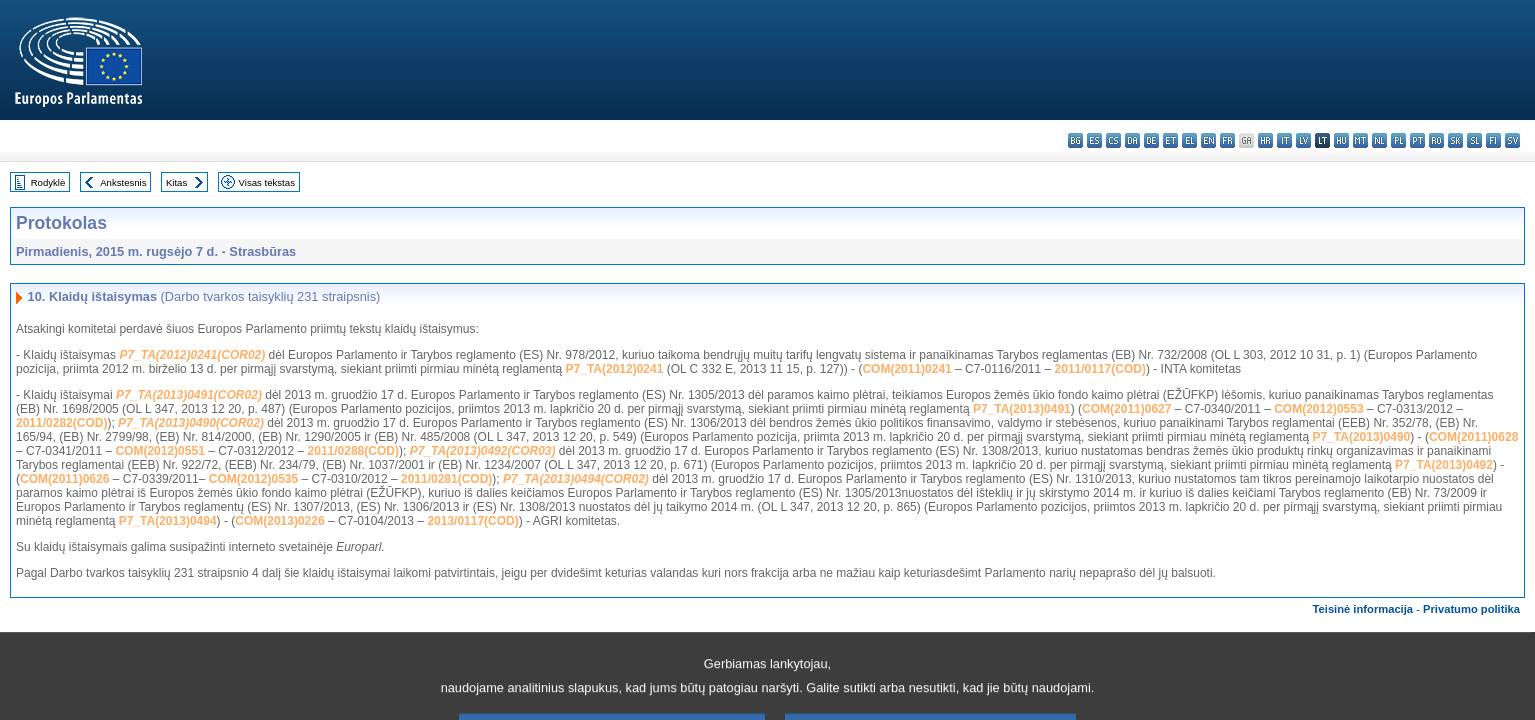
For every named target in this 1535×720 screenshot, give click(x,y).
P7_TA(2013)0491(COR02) (189, 395)
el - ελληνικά (1189, 140)
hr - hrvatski (1265, 140)
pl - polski (1398, 140)
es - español (1094, 140)
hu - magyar (1341, 140)
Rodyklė (48, 182)
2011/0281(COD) (446, 479)
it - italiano (1284, 140)
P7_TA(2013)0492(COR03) (483, 451)
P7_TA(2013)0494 (168, 521)
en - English (1208, 140)
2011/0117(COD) (1100, 369)
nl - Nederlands (1379, 140)
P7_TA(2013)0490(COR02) (191, 423)
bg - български (1075, 140)
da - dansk (1132, 140)
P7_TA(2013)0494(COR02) (576, 479)
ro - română (1436, 140)
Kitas (176, 182)
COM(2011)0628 (1473, 437)
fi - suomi (1493, 140)
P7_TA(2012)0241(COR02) (192, 355)
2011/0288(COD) (353, 451)
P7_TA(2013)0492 (1444, 465)
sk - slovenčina (1455, 140)
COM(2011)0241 (906, 369)
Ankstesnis (123, 182)
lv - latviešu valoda (1303, 140)
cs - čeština (1113, 140)
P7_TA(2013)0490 (1361, 437)
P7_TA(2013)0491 (1022, 409)
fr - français (1227, 140)
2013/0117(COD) (472, 521)
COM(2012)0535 (253, 479)
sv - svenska (1512, 140)
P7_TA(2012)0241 (615, 369)
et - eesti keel (1170, 140)
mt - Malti (1360, 140)
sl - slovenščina (1474, 140)
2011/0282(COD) (61, 423)
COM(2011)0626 (64, 479)
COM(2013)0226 (279, 521)
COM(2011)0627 (1126, 409)
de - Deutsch (1151, 140)
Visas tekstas (267, 182)
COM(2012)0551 (159, 451)
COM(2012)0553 (1318, 409)
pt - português (1417, 140)
